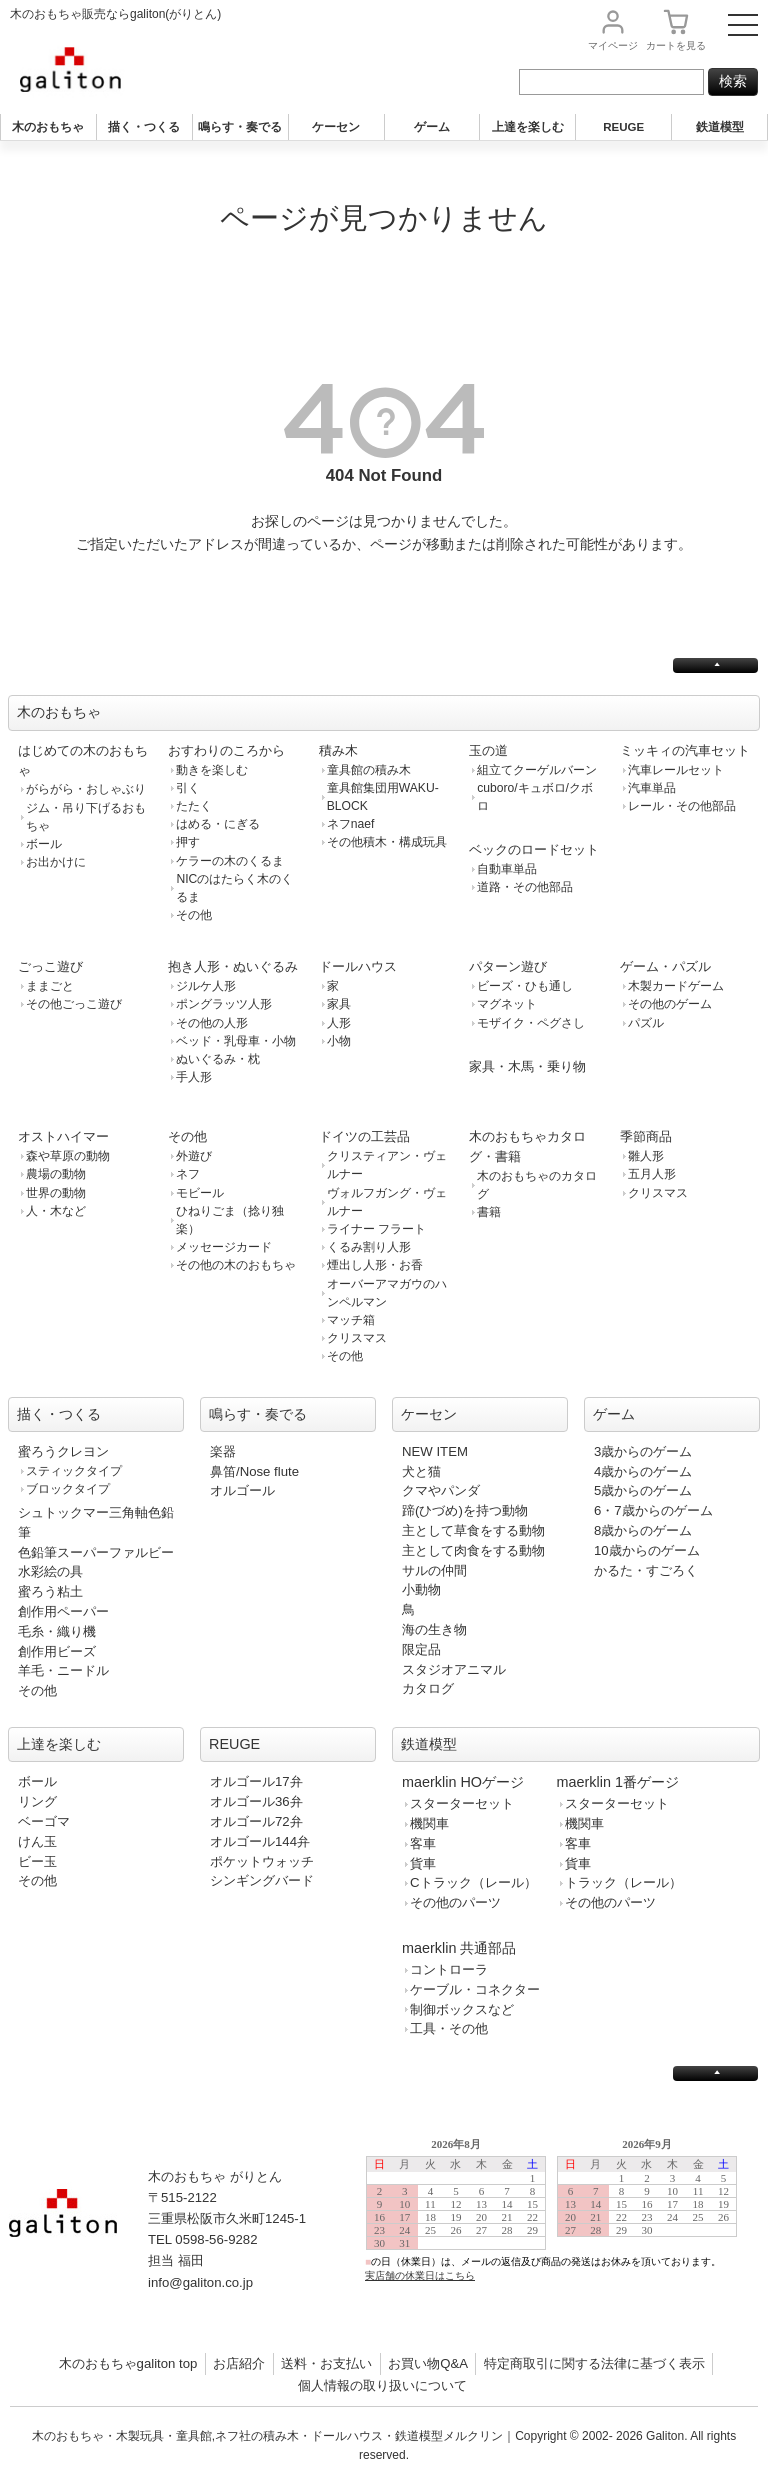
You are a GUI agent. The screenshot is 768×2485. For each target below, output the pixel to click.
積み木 (338, 750)
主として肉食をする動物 (473, 1550)
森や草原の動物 (68, 1156)
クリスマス (357, 1338)
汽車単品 (652, 788)
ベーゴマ (44, 1821)
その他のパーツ (455, 1902)
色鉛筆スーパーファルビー (96, 1552)
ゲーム (432, 127)
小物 (339, 1041)
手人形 (194, 1077)
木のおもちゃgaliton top (128, 2363)
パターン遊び (508, 966)
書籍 (489, 1212)
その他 (194, 915)
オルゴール (242, 1490)
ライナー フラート (376, 1229)
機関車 (429, 1823)
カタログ (428, 1688)
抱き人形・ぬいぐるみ (233, 966)
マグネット (507, 1004)
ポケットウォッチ (262, 1861)
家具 (339, 1004)
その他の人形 (212, 1023)
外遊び (194, 1156)
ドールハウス (358, 966)
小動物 (421, 1589)
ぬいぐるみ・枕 (218, 1059)
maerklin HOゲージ (463, 1782)
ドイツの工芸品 (364, 1136)
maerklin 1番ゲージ (618, 1782)
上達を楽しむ (528, 127)
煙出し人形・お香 (375, 1265)
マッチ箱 (351, 1320)
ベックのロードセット (534, 849)
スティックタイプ (74, 1471)
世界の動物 (56, 1193)
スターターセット (462, 1803)
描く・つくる (144, 127)
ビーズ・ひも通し (525, 986)
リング (37, 1801)
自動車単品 (507, 869)
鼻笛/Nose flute (254, 1471)
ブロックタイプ (68, 1489)
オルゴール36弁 (256, 1801)
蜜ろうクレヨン (63, 1451)
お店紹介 (239, 2363)
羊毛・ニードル (63, 1670)
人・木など (56, 1211)
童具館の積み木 (369, 770)
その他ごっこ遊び (74, 1004)
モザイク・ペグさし (531, 1023)
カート (676, 45)
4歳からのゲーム (643, 1471)
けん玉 (37, 1841)
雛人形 (646, 1156)
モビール (200, 1193)
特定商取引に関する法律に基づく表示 (594, 2363)
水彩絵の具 (50, 1571)
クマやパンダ (441, 1490)
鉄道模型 (720, 127)
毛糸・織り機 (57, 1631)
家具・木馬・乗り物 (527, 1066)
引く (188, 788)
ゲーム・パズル (665, 966)
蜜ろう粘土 (50, 1591)
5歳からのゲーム (643, 1490)
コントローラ (449, 1969)
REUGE (623, 127)
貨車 (423, 1863)
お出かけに (56, 862)
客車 (423, 1843)
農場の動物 (56, 1174)
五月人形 (652, 1174)
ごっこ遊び (50, 966)
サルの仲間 (434, 1570)
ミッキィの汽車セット (685, 750)
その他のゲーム (670, 1004)
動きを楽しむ (212, 770)
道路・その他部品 (525, 887)
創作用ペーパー (63, 1611)
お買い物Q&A (428, 2363)
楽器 (223, 1451)
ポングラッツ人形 (224, 1004)
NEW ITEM (435, 1451)
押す (188, 842)
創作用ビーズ (57, 1651)
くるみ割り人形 (369, 1247)
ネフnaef (351, 824)
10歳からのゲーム (647, 1550)
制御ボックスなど (462, 2009)
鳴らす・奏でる (240, 127)
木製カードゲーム (676, 986)
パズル (646, 1023)
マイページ (613, 45)
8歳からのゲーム (643, 1530)
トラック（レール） (623, 1882)
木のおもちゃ (48, 127)
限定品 (421, 1649)
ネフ (188, 1174)
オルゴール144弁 (260, 1841)
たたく (194, 806)
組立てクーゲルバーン (537, 770)
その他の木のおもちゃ (236, 1265)
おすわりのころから (226, 750)
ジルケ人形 (206, 986)
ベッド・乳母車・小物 (236, 1041)
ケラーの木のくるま (230, 861)
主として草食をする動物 (473, 1530)
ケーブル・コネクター (475, 1989)
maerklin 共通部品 (459, 1948)
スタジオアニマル (454, 1669)
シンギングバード (262, 1880)
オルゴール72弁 (256, 1821)
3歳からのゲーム (643, 1451)
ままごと (50, 986)
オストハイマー (63, 1136)
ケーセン (336, 127)
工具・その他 (449, 2028)
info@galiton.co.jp (200, 2282)
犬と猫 (421, 1471)
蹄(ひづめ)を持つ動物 (465, 1510)
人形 (339, 1023)
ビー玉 (37, 1861)
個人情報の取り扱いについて (382, 2385)
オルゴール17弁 (256, 1781)
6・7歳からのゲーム (653, 1510)
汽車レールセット (676, 770)
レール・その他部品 (682, 806)
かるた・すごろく (646, 1570)
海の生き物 (434, 1629)
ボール (44, 844)
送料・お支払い (326, 2363)
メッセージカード (224, 1247)
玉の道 (488, 750)
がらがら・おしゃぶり (86, 789)
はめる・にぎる (218, 824)
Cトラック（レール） (473, 1882)
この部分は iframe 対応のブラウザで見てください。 (560, 2225)
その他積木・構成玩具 (387, 842)
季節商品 (646, 1136)
